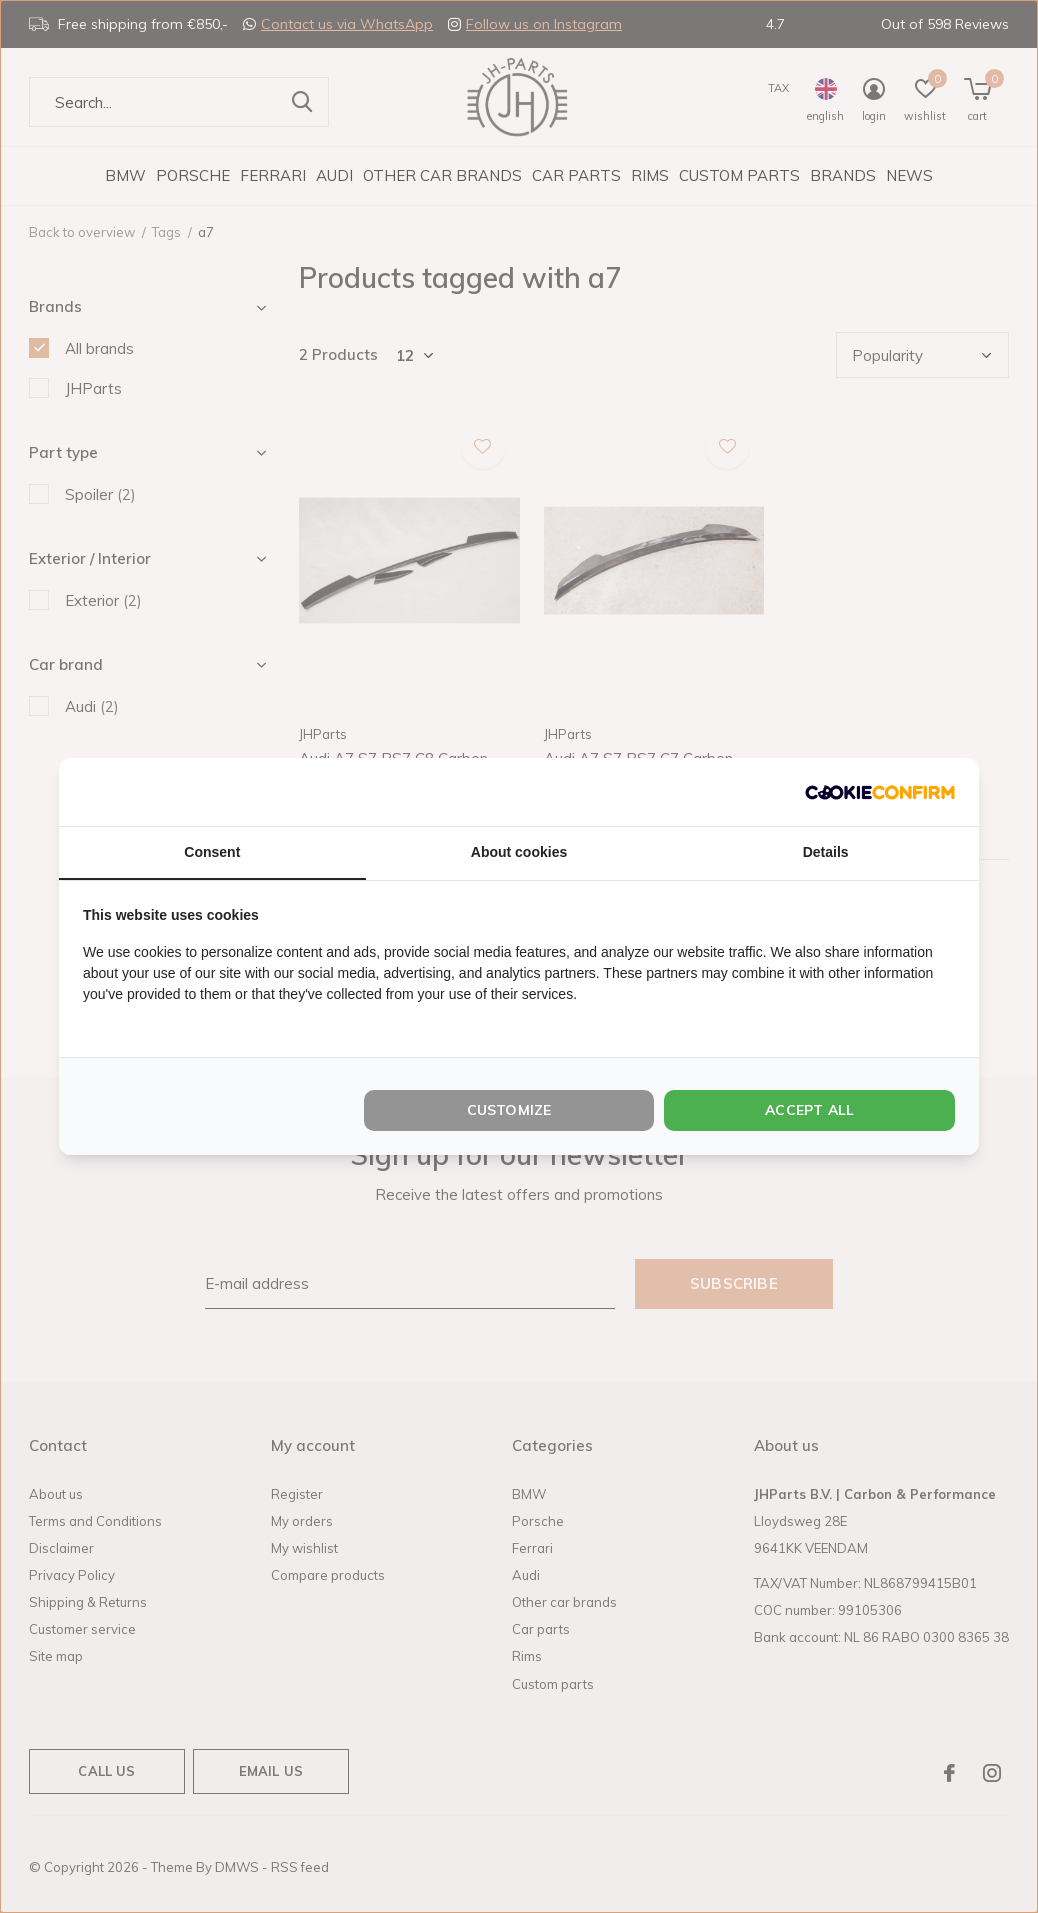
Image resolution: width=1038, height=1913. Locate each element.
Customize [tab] (509, 1110)
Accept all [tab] (809, 1110)
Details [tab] (826, 852)
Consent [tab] (212, 852)
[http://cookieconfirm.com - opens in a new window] (880, 791)
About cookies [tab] (519, 852)
